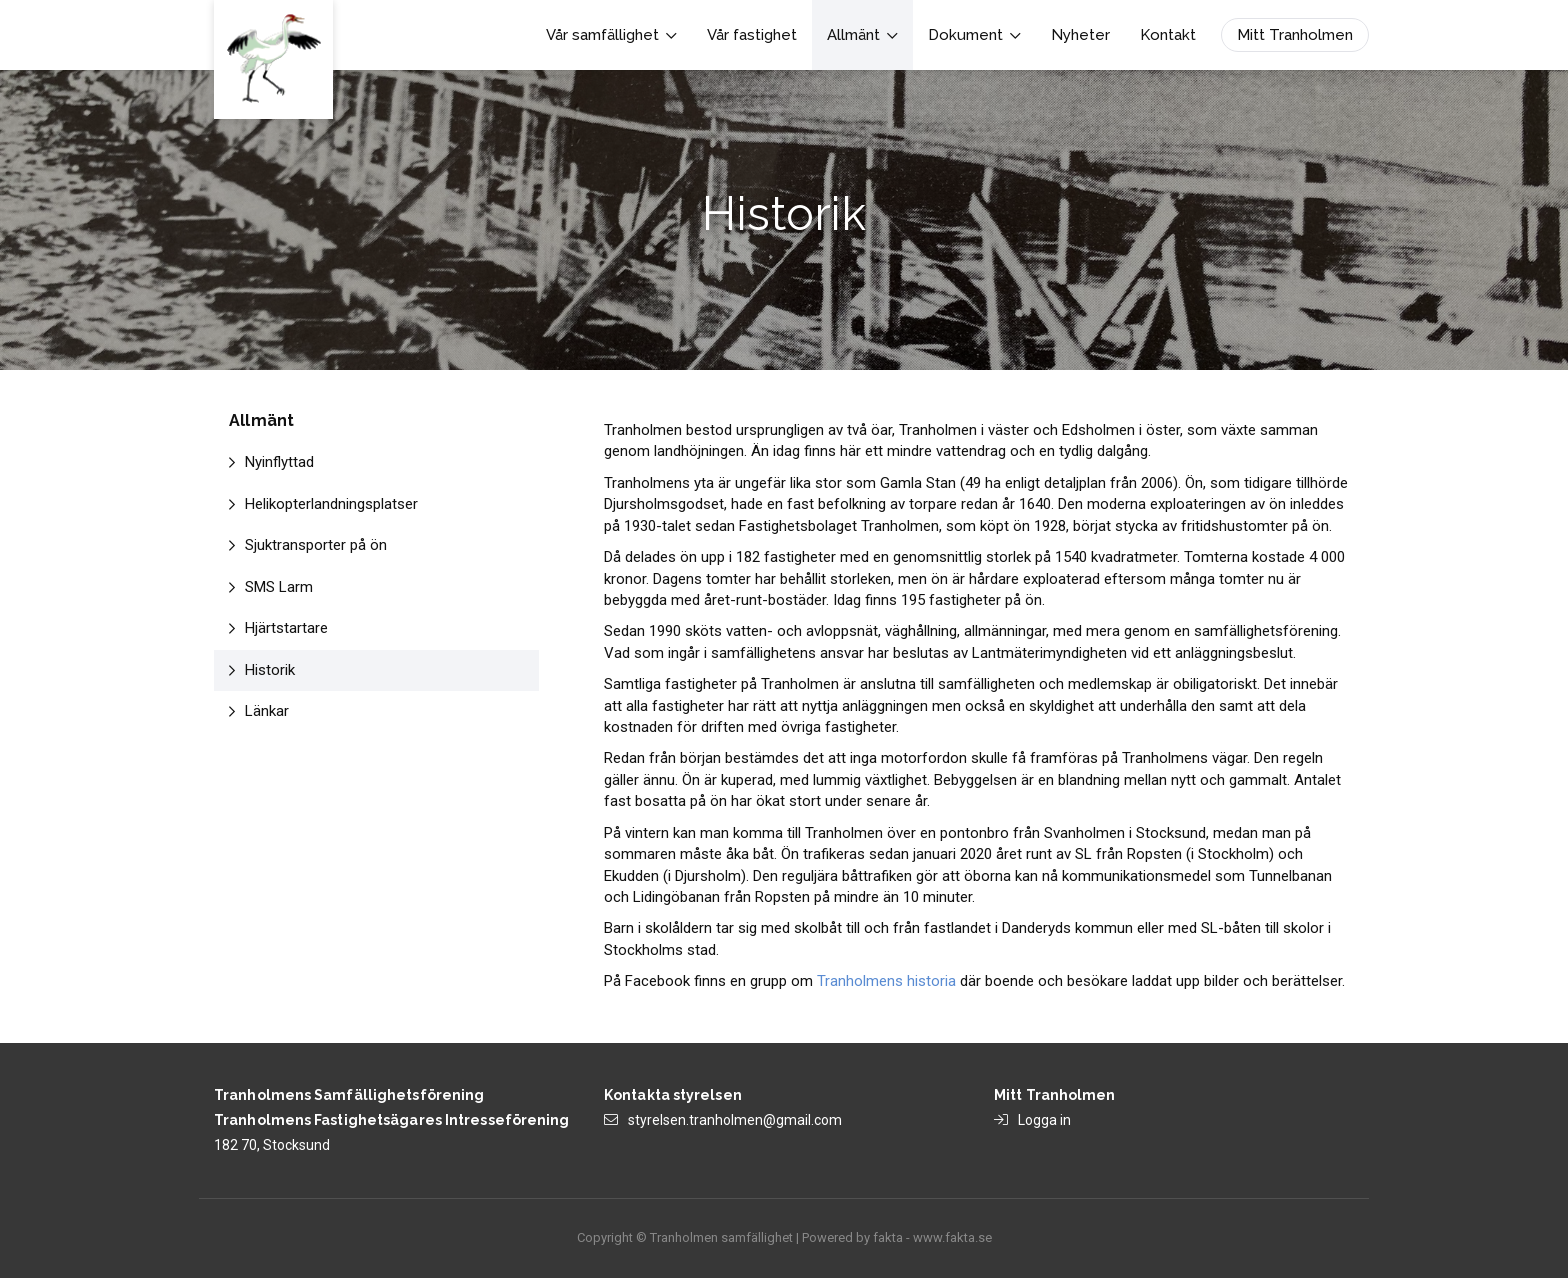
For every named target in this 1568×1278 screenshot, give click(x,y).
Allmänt (862, 35)
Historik (270, 670)
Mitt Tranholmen (1295, 35)
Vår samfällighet (611, 35)
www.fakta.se (952, 1237)
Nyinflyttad (279, 462)
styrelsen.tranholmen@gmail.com (735, 1120)
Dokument (974, 35)
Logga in (1044, 1120)
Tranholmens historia (886, 981)
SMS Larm (279, 587)
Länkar (267, 711)
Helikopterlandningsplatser (331, 504)
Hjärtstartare (286, 628)
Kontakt (1168, 35)
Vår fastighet (752, 35)
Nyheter (1080, 35)
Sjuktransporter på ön (316, 545)
